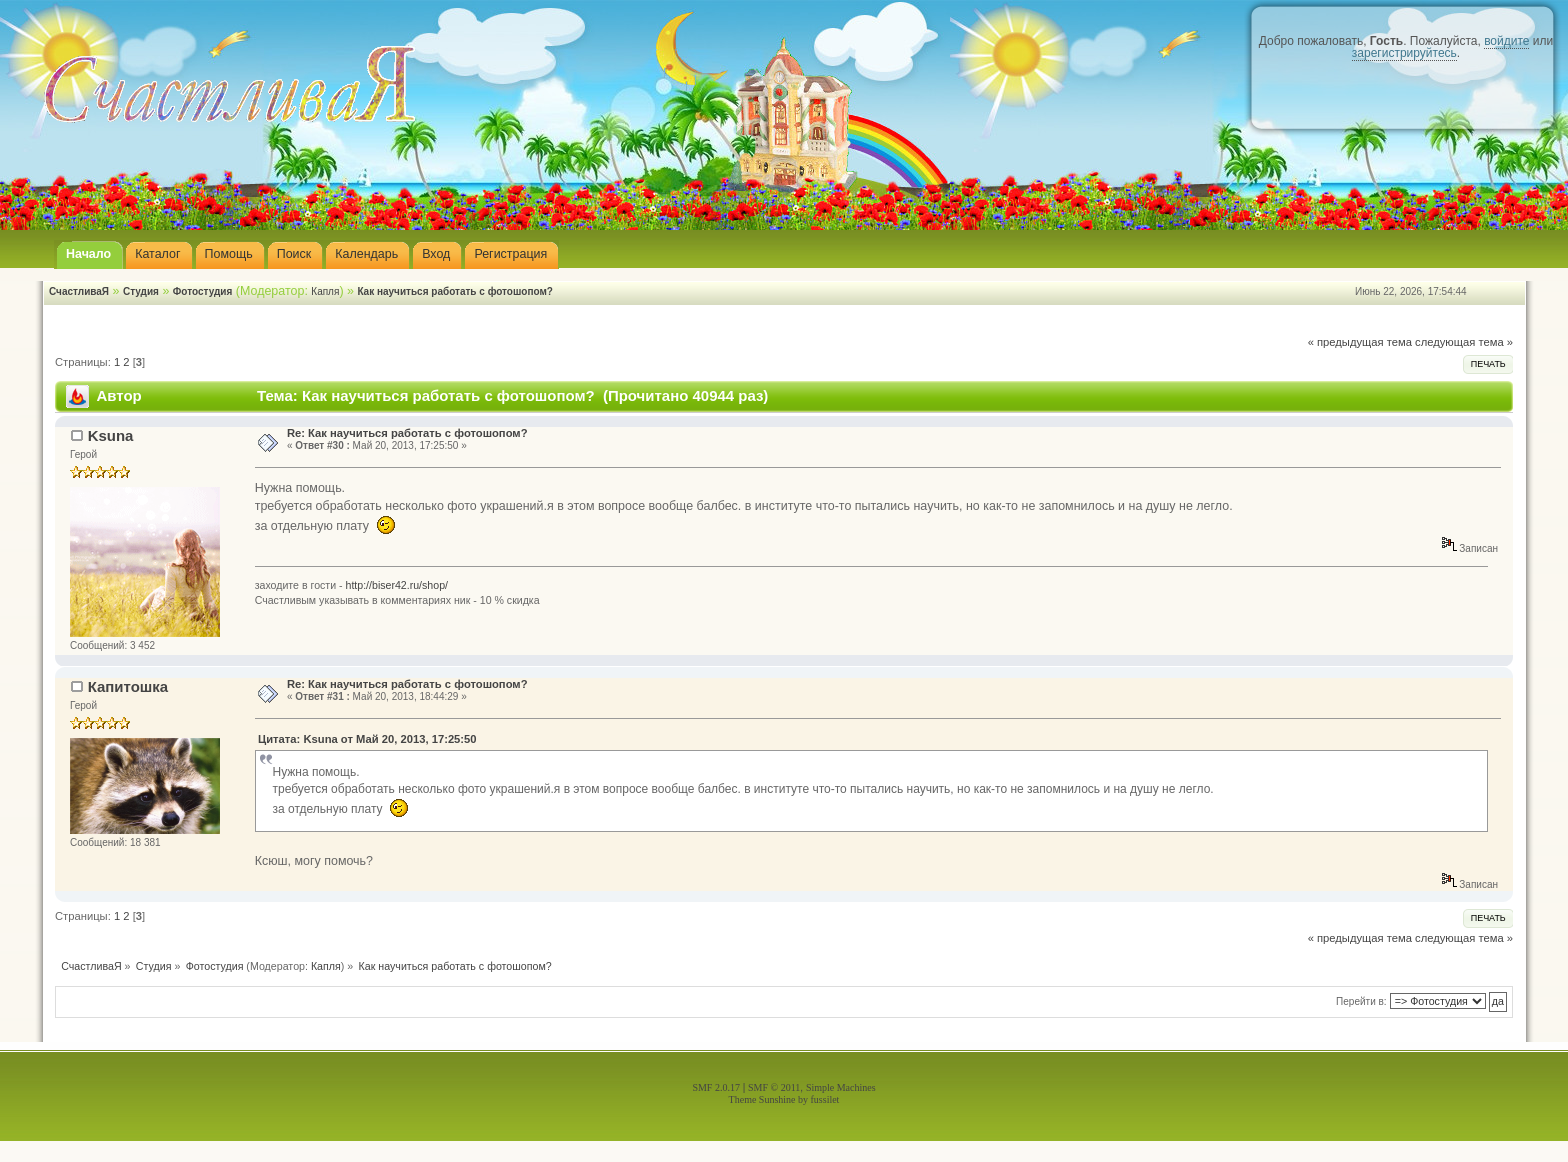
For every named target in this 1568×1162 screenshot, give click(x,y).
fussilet (825, 1099)
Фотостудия (203, 291)
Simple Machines (841, 1087)
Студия (141, 291)
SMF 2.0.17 (716, 1087)
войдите (1506, 41)
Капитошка (128, 686)
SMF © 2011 (774, 1087)
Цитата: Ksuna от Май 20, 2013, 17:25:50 (367, 739)
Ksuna (111, 435)
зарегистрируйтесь (1404, 53)
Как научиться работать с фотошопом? (455, 291)
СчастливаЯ (79, 291)
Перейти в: (1361, 1001)
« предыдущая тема (1360, 342)
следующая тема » (1464, 342)
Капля (325, 291)
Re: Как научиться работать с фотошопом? (407, 433)
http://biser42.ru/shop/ (397, 585)
